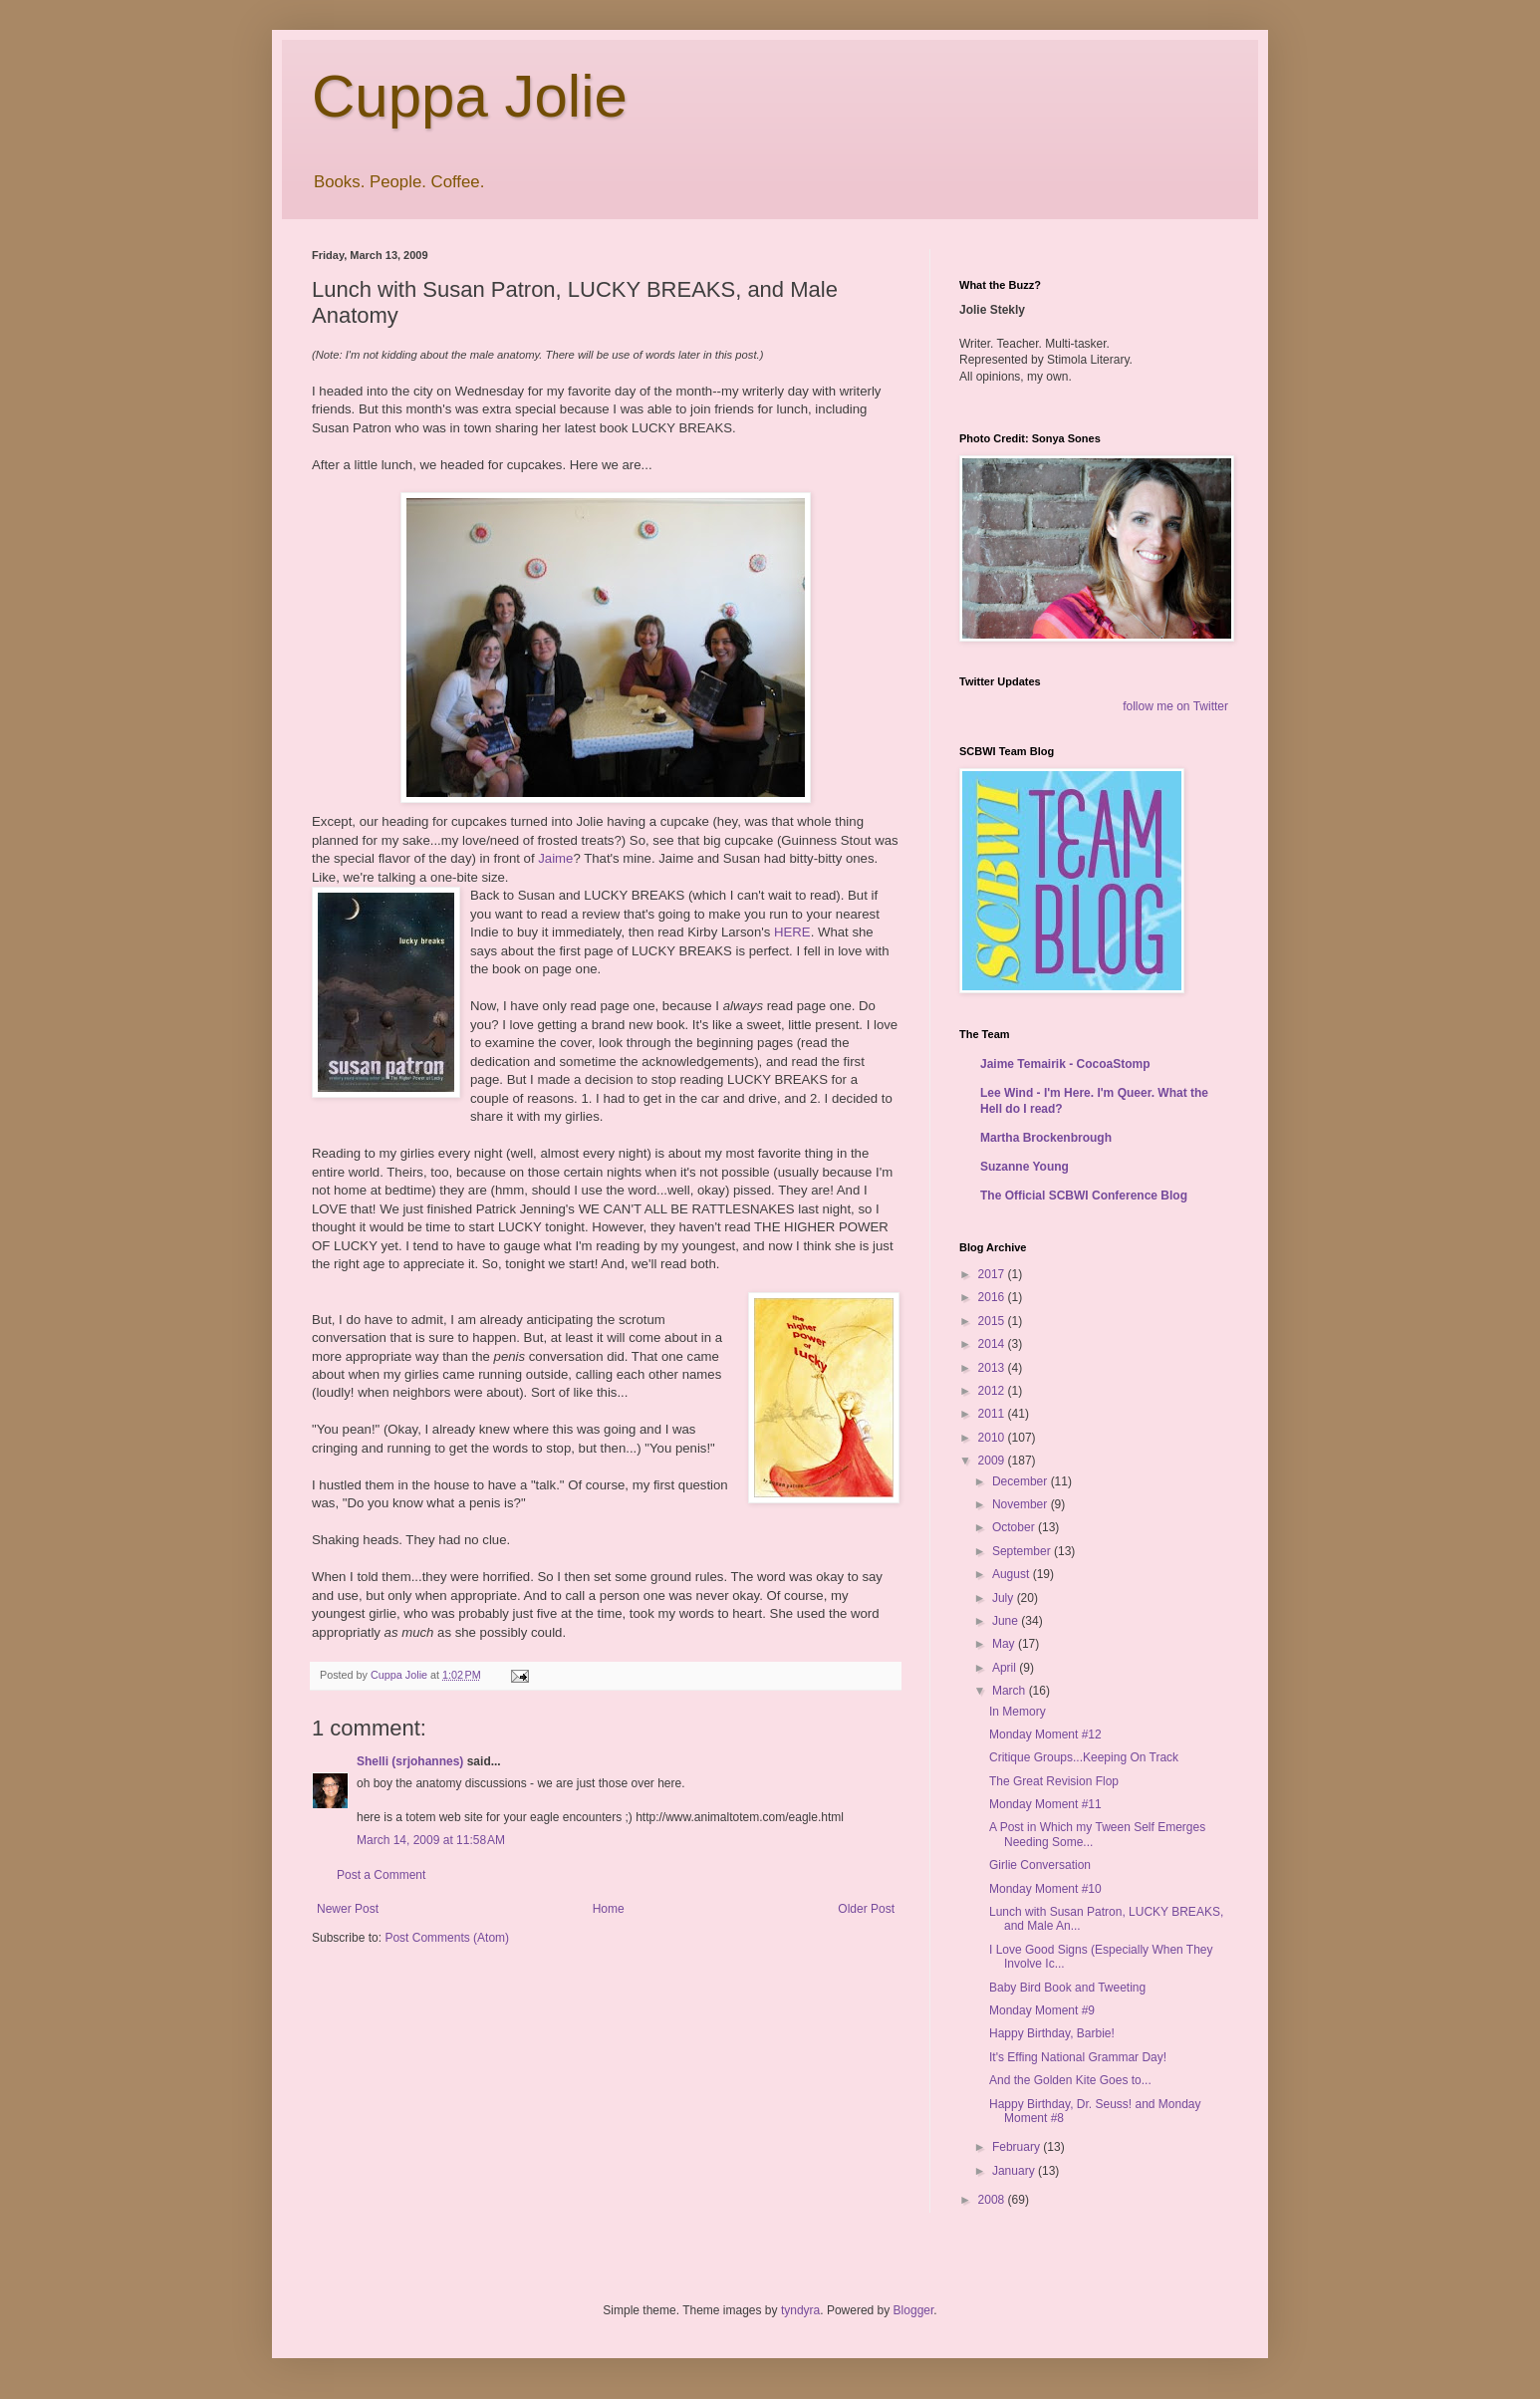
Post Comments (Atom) (447, 1938)
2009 (993, 1460)
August (1012, 1574)
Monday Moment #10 (1045, 1889)
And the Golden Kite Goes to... (1070, 2080)
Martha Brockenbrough (1046, 1138)
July (1004, 1598)
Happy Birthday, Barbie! (1052, 2033)
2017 (993, 1274)
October (1015, 1527)
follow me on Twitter (1175, 706)
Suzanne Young (1024, 1167)
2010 (993, 1438)
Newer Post (348, 1909)
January (1015, 2171)
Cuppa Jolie (470, 96)
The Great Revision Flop (1054, 1781)
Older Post (866, 1909)
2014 (993, 1344)
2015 (993, 1321)
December (1021, 1481)
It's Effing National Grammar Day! (1077, 2057)
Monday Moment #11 (1045, 1804)
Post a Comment (381, 1875)
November (1021, 1504)
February (1017, 2147)
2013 (993, 1368)
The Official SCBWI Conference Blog (1083, 1195)
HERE (792, 932)
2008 (993, 2200)
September (1023, 1551)
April (1005, 1668)
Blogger (914, 2310)
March (1010, 1691)
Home (609, 1909)
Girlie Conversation (1040, 1865)
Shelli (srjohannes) (410, 1761)
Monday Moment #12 (1045, 1734)
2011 (993, 1414)
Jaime (555, 858)
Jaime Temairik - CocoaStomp (1065, 1064)
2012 (993, 1391)
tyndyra (800, 2310)
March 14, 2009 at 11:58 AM (431, 1840)
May (1005, 1644)
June (1006, 1621)
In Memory (1017, 1712)
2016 (993, 1297)
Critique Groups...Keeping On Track (1083, 1757)
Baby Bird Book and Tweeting (1067, 1988)
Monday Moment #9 (1042, 2010)
